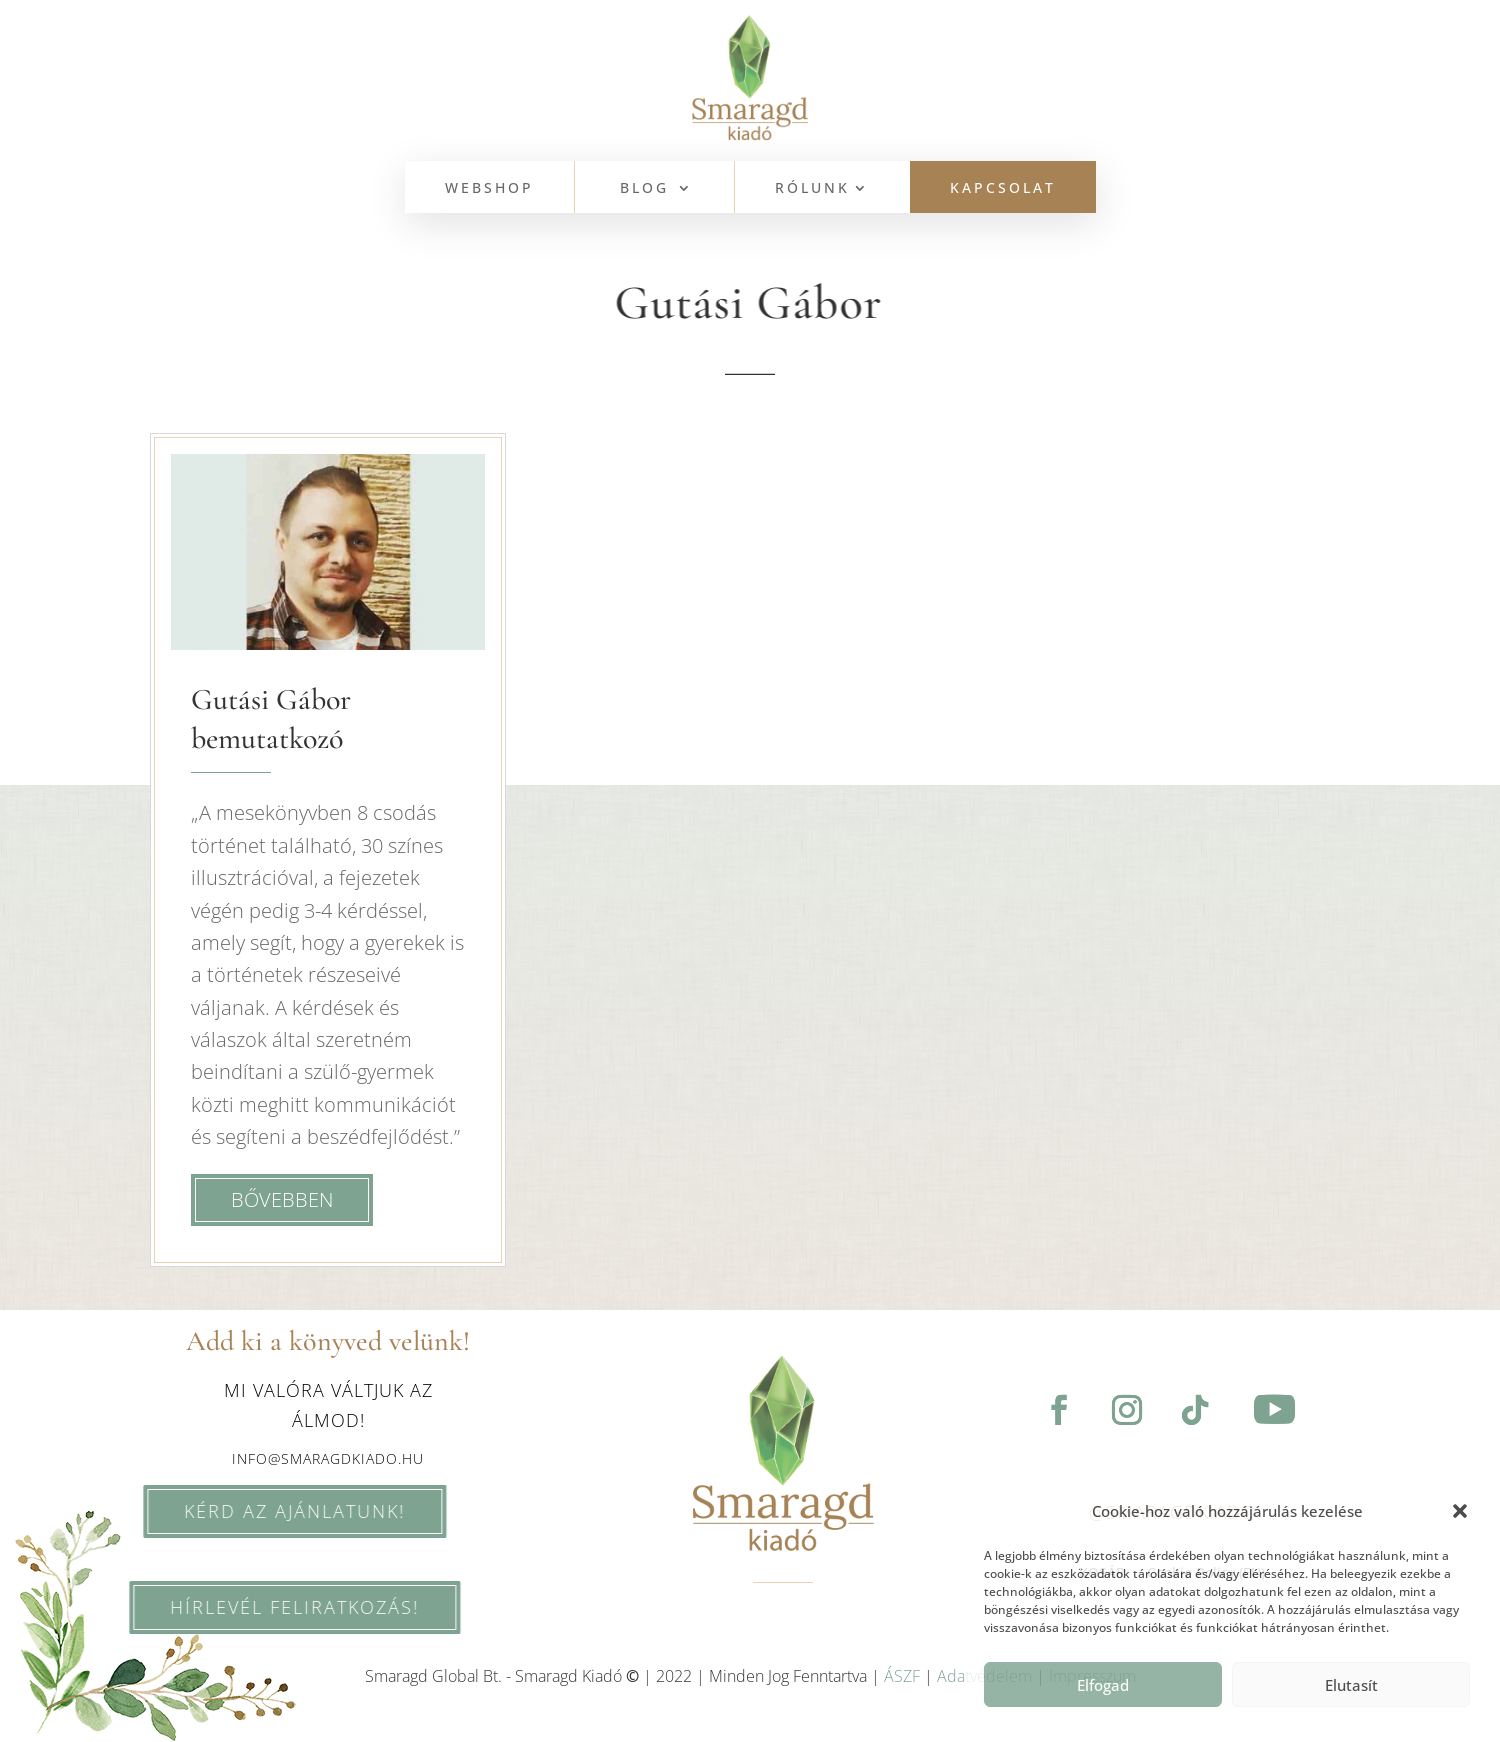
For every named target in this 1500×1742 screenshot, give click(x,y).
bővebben (282, 1199)
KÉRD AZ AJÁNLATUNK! (267, 1511)
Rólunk (812, 189)
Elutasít (1351, 1685)
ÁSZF (902, 1676)
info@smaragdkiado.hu (328, 1458)
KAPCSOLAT (1003, 189)
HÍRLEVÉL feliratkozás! (267, 1607)
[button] (1460, 1511)
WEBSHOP (489, 189)
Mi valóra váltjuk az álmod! (328, 1405)
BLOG (644, 189)
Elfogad (1103, 1685)
